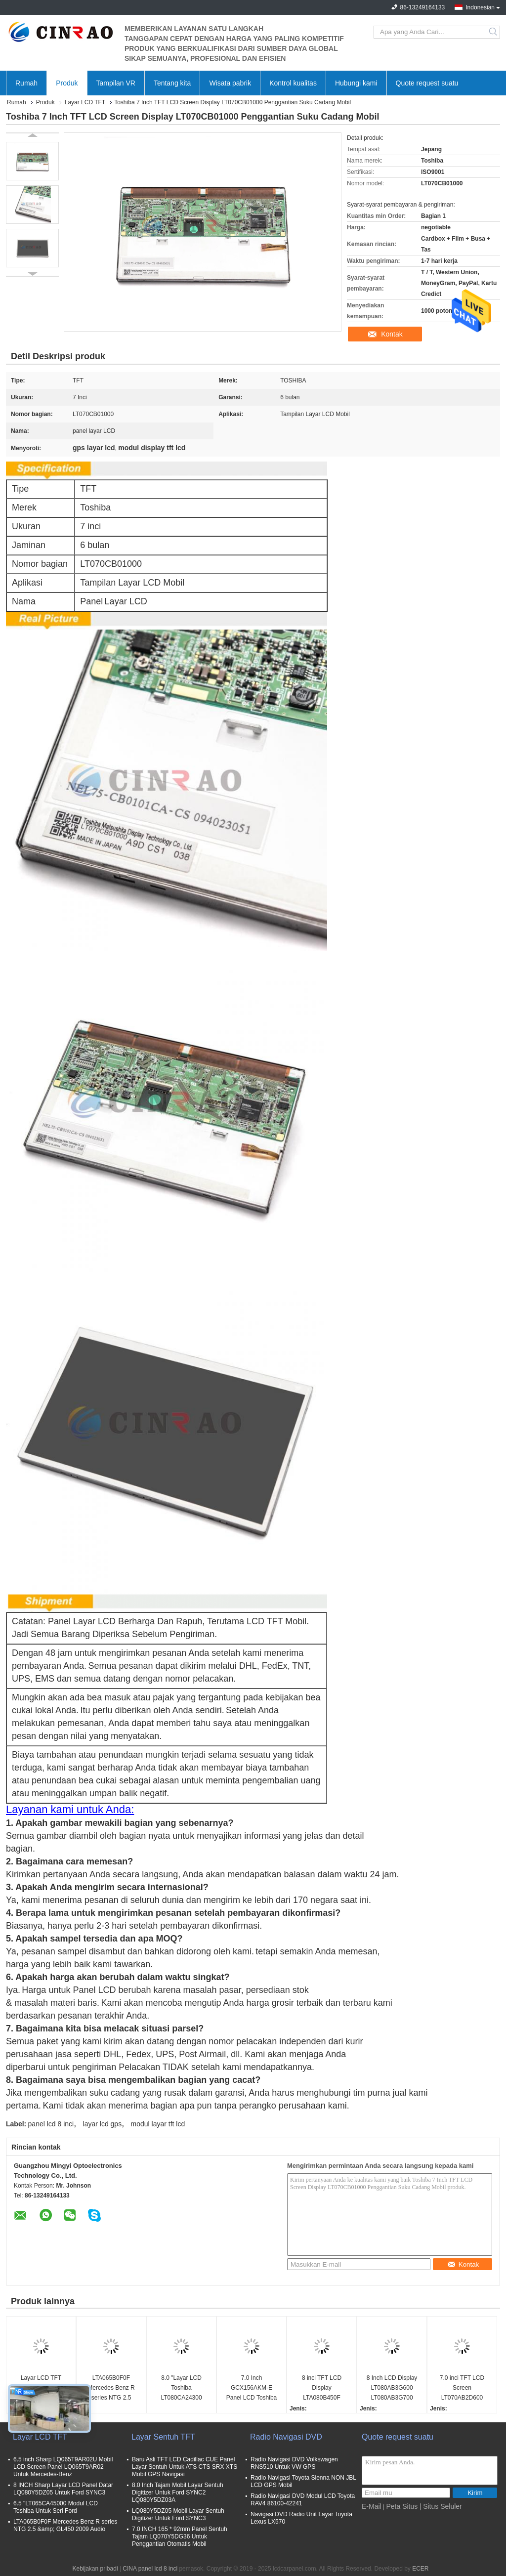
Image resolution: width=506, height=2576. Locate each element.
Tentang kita (172, 83)
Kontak (392, 334)
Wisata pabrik (230, 83)
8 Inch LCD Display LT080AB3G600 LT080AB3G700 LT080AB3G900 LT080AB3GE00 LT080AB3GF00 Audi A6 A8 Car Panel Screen (392, 2388)
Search (494, 32)
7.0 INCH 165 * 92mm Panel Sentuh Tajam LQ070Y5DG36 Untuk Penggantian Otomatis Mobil (179, 2536)
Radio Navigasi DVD (286, 2437)
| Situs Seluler (441, 2506)
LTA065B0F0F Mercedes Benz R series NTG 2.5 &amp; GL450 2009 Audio (111, 2388)
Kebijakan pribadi (95, 2568)
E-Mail (371, 2506)
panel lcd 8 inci (51, 2124)
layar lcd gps (102, 2124)
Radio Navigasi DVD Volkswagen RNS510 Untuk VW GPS (294, 2463)
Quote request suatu (427, 83)
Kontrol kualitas (293, 83)
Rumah (26, 83)
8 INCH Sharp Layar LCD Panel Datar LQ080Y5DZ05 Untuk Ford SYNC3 (63, 2489)
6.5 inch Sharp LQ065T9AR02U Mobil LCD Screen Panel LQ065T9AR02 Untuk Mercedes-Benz (63, 2467)
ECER (420, 2568)
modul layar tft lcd (158, 2124)
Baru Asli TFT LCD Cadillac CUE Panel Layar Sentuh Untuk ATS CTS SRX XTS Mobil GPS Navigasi (184, 2467)
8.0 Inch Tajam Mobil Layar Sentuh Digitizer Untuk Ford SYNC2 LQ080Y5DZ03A (177, 2492)
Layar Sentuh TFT (163, 2437)
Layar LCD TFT (85, 102)
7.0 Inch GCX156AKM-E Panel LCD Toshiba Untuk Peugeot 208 (251, 2388)
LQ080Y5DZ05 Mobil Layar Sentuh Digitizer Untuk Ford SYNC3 (178, 2514)
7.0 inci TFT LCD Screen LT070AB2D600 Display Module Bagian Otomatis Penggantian (462, 2388)
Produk (67, 83)
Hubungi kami (356, 83)
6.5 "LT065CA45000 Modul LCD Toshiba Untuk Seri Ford (55, 2507)
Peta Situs (402, 2506)
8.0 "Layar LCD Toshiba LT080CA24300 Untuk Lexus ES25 (181, 2388)
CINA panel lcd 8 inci (150, 2568)
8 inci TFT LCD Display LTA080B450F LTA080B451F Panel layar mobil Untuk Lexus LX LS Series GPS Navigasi (322, 2388)
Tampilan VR (115, 83)
